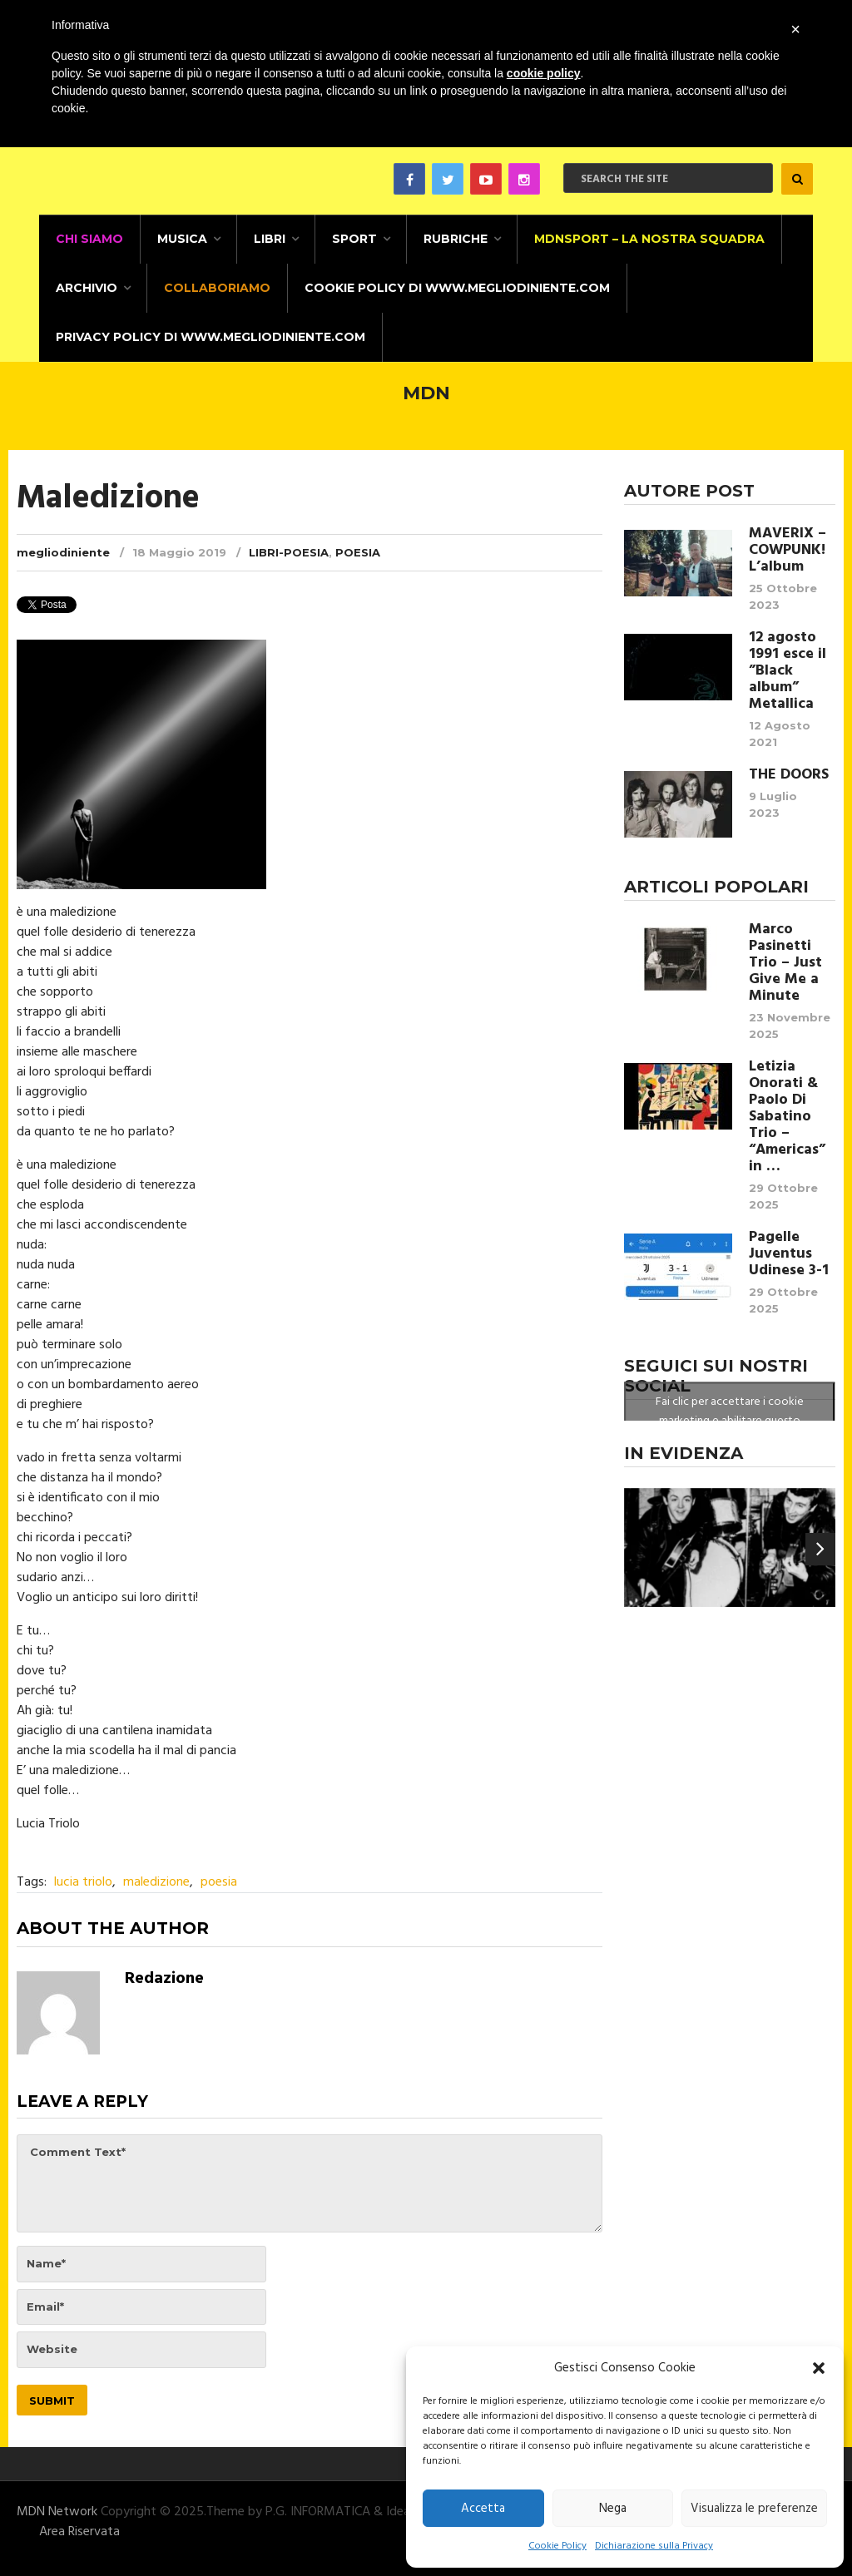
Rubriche (456, 238)
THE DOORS (789, 775)
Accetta (483, 2509)
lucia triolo (83, 1882)
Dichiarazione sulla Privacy (654, 2546)
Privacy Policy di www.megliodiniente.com (210, 336)
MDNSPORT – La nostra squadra (649, 238)
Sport (354, 238)
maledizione (156, 1882)
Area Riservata (79, 2532)
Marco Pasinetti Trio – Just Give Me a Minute (785, 963)
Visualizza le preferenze (754, 2509)
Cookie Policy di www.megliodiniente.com (457, 287)
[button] (818, 2368)
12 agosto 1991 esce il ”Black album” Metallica (787, 671)
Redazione (164, 1978)
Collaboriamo (217, 287)
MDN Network (57, 2512)
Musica (182, 238)
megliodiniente (63, 552)
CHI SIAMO (89, 238)
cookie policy (544, 73)
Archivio (86, 287)
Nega (613, 2509)
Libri (269, 238)
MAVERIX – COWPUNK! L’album (787, 551)
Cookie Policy (557, 2546)
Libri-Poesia (289, 552)
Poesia (357, 552)
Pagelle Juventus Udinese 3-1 (789, 1254)
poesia (219, 1882)
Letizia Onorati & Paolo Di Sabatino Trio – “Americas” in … (787, 1117)
